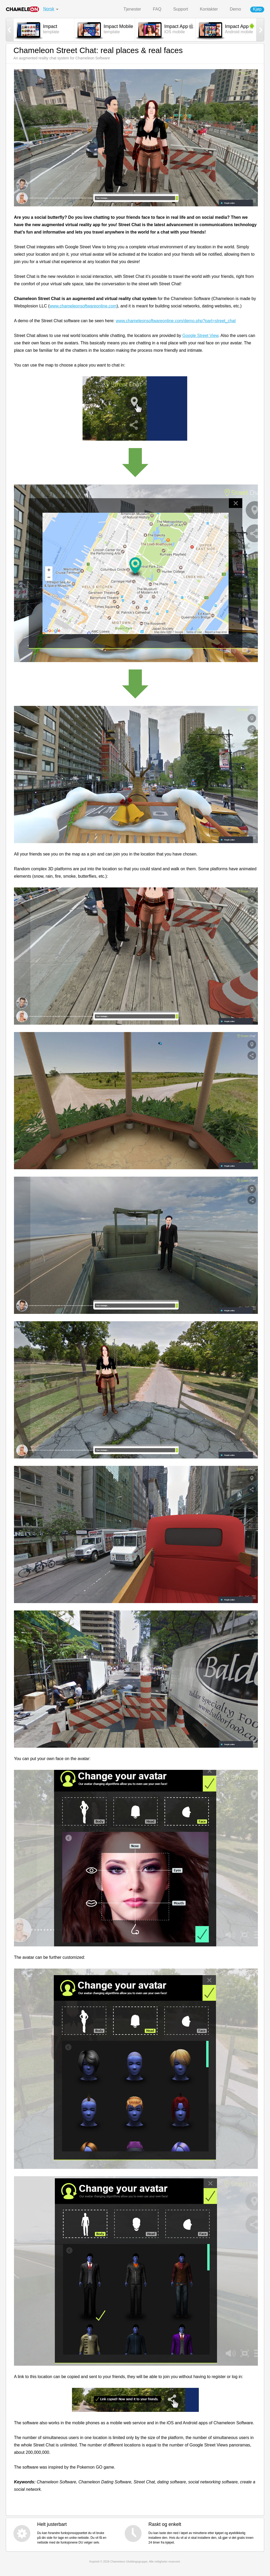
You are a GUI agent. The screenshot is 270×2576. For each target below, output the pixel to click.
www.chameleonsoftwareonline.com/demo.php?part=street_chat (176, 321)
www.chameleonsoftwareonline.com (83, 306)
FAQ (157, 9)
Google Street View (200, 335)
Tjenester (132, 9)
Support (180, 9)
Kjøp (257, 9)
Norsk (48, 9)
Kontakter (209, 9)
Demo (235, 9)
